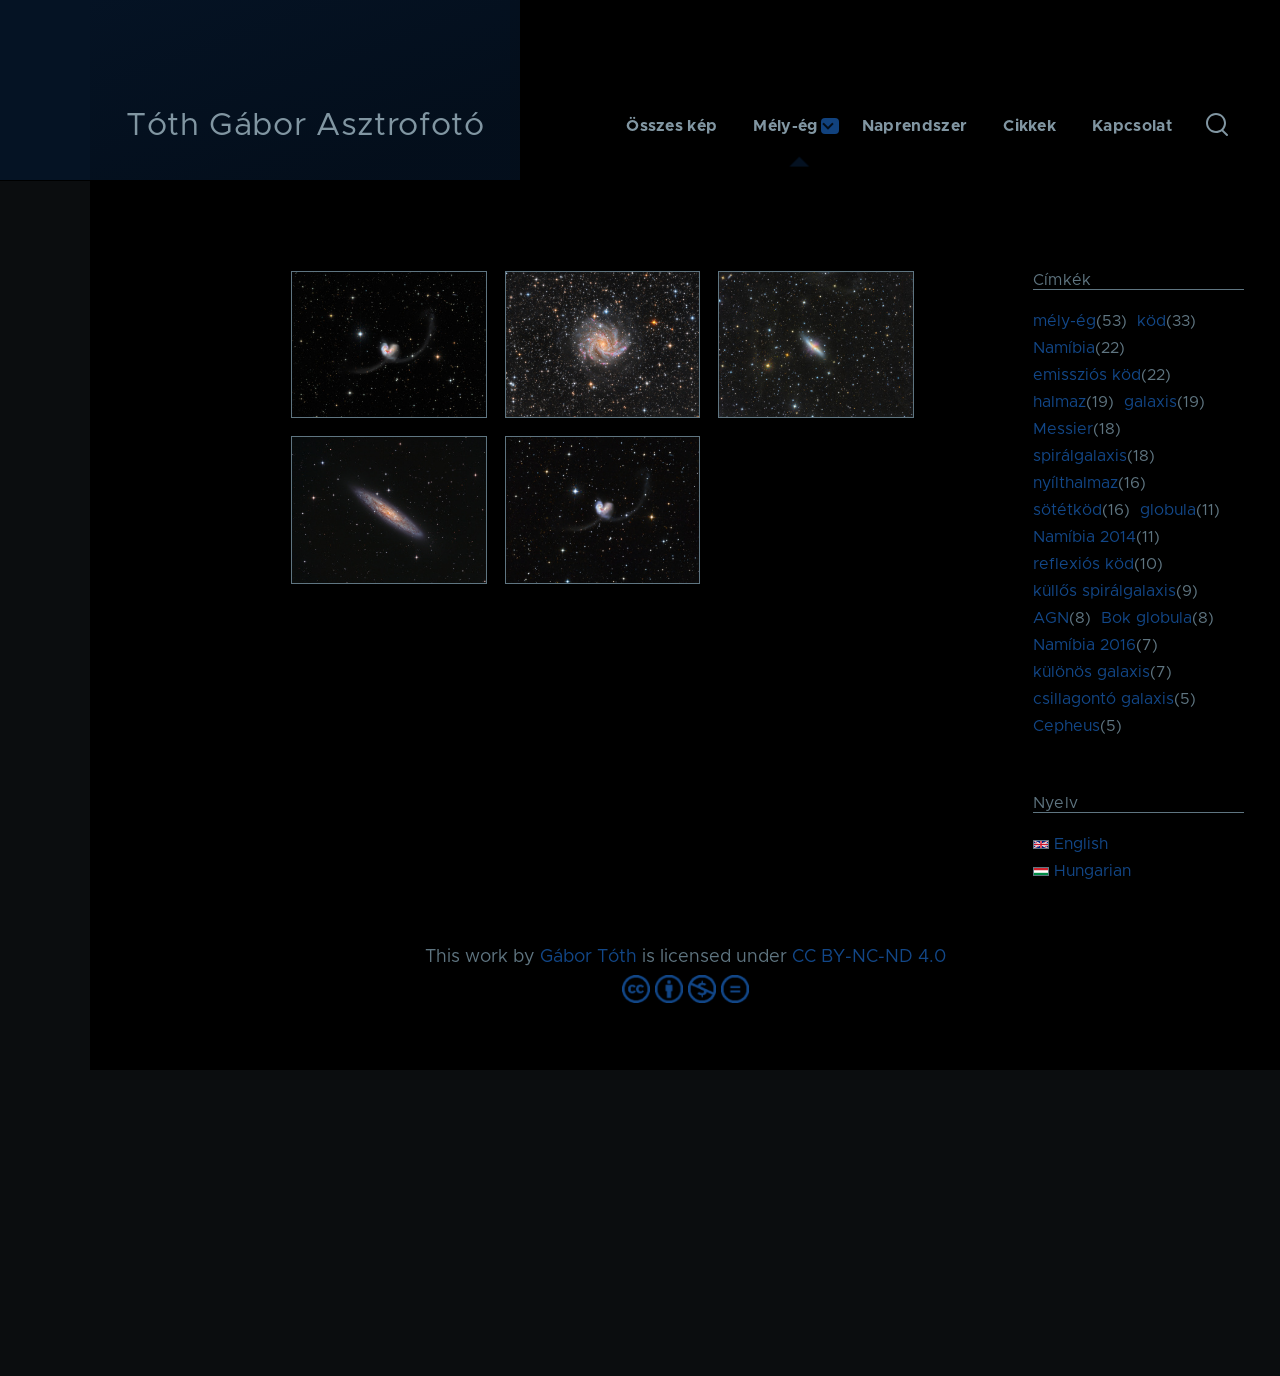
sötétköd (1067, 510)
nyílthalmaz (1075, 483)
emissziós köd (1087, 375)
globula (1168, 510)
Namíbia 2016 (1084, 645)
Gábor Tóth (588, 957)
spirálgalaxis (1080, 456)
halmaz (1059, 402)
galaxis (1150, 402)
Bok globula (1146, 618)
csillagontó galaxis (1103, 699)
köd (1151, 321)
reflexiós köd (1083, 564)
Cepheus (1066, 726)
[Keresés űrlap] (1217, 126)
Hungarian (1082, 871)
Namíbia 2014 (1084, 537)
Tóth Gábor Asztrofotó (305, 126)
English (1070, 844)
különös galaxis (1091, 672)
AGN (1051, 618)
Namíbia (1064, 348)
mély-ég (1064, 321)
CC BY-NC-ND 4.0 (869, 957)
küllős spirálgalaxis (1104, 591)
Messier (1063, 429)
